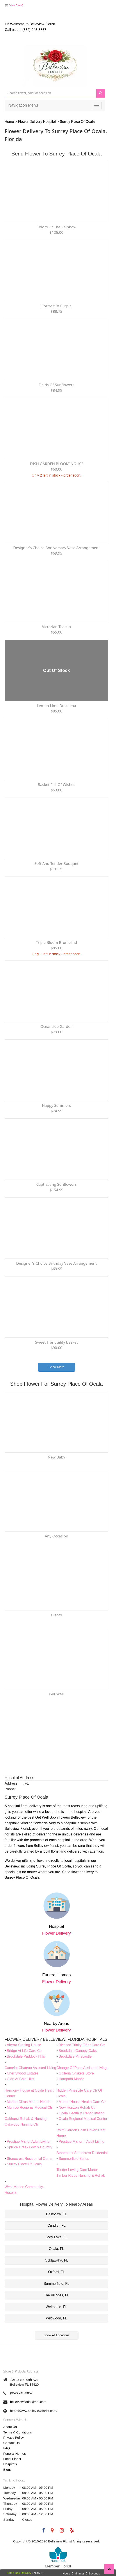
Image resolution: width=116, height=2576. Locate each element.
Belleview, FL (56, 2214)
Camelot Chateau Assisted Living (30, 2068)
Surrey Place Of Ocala (77, 121)
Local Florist (12, 2459)
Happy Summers (56, 1105)
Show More (56, 1367)
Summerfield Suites (74, 2158)
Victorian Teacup (56, 626)
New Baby (56, 1457)
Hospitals (10, 2464)
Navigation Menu (23, 105)
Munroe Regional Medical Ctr (29, 2107)
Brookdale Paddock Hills (26, 2056)
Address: (11, 1783)
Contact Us (11, 2443)
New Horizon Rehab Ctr (77, 2107)
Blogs (7, 2469)
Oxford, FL (56, 2272)
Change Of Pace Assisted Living (82, 2068)
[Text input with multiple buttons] (50, 93)
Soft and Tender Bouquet (56, 863)
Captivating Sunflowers (56, 1184)
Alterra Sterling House (24, 2045)
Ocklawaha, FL (56, 2260)
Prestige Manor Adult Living (28, 2141)
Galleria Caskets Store (76, 2073)
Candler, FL (56, 2225)
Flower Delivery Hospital (37, 121)
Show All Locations (57, 2335)
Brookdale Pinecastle (75, 2056)
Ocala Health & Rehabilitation (82, 2113)
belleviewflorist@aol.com (28, 2402)
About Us (10, 2427)
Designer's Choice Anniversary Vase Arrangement (56, 547)
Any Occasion (56, 1536)
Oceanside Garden (56, 1026)
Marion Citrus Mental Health (28, 2102)
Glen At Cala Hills (20, 2079)
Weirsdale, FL (56, 2307)
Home (10, 121)
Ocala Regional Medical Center (83, 2119)
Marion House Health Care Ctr (82, 2102)
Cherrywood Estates (22, 2073)
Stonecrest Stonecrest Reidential (82, 2153)
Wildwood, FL (56, 2318)
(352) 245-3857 (34, 30)
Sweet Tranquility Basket (56, 1342)
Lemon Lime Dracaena (56, 705)
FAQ (6, 2448)
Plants (56, 1614)
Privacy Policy (13, 2437)
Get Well (56, 1693)
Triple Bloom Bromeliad (56, 942)
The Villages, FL (56, 2295)
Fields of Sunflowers (56, 384)
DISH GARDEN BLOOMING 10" (56, 463)
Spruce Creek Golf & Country (29, 2147)
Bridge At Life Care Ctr (24, 2051)
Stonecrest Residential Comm (30, 2158)
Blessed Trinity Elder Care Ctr (82, 2045)
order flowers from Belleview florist (31, 1846)
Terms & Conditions (17, 2432)
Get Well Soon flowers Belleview (60, 1817)
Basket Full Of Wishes (56, 784)
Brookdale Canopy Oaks (78, 2051)
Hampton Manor (71, 2079)
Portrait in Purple (56, 305)
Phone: (10, 1789)
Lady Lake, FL (56, 2237)
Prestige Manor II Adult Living (81, 2141)
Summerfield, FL (56, 2283)
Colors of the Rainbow (57, 226)
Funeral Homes (14, 2453)
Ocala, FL (56, 2249)
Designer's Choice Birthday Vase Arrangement (56, 1263)
